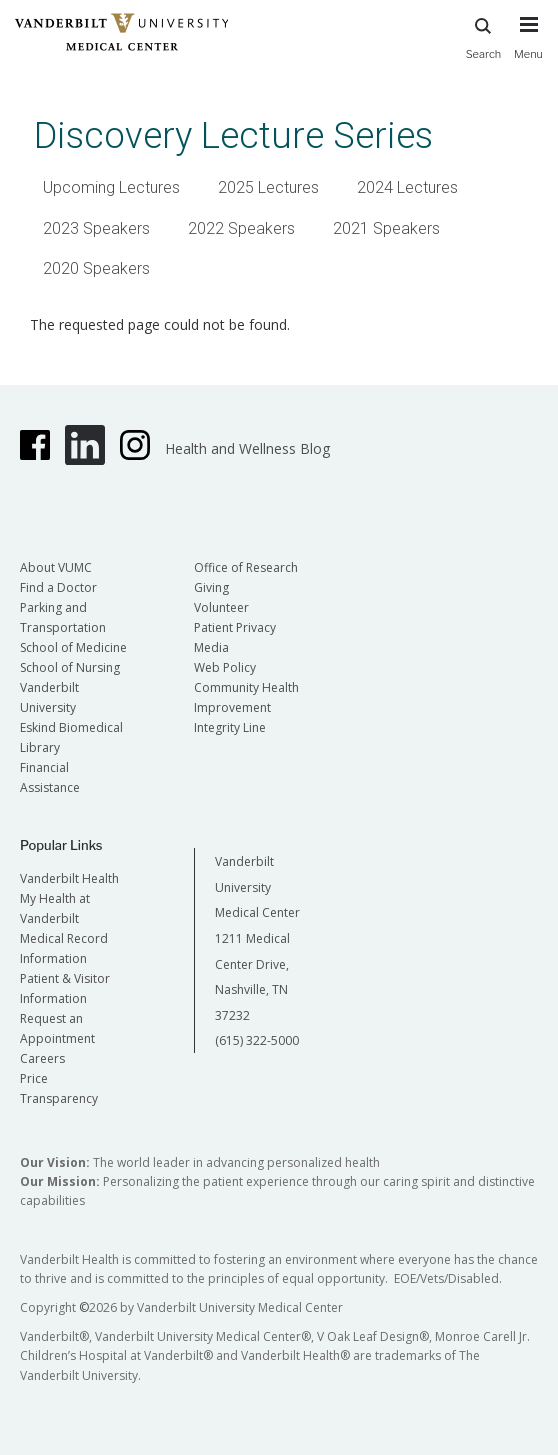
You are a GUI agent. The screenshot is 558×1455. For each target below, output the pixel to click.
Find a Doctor (58, 587)
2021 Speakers (386, 228)
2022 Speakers (241, 228)
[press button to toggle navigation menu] (528, 47)
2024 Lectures (407, 187)
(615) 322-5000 (257, 1040)
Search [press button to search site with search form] (484, 35)
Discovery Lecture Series (233, 135)
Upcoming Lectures (111, 187)
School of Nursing (70, 667)
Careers (42, 1058)
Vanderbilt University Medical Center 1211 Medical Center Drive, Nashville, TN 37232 (257, 938)
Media (211, 647)
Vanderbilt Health (69, 878)
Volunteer (221, 607)
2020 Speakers (96, 268)
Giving (211, 587)
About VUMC (56, 567)
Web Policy (225, 667)
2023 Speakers (96, 228)
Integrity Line (230, 727)
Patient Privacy (235, 627)
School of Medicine (73, 647)
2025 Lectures (268, 187)
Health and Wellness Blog (247, 448)
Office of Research (246, 567)
